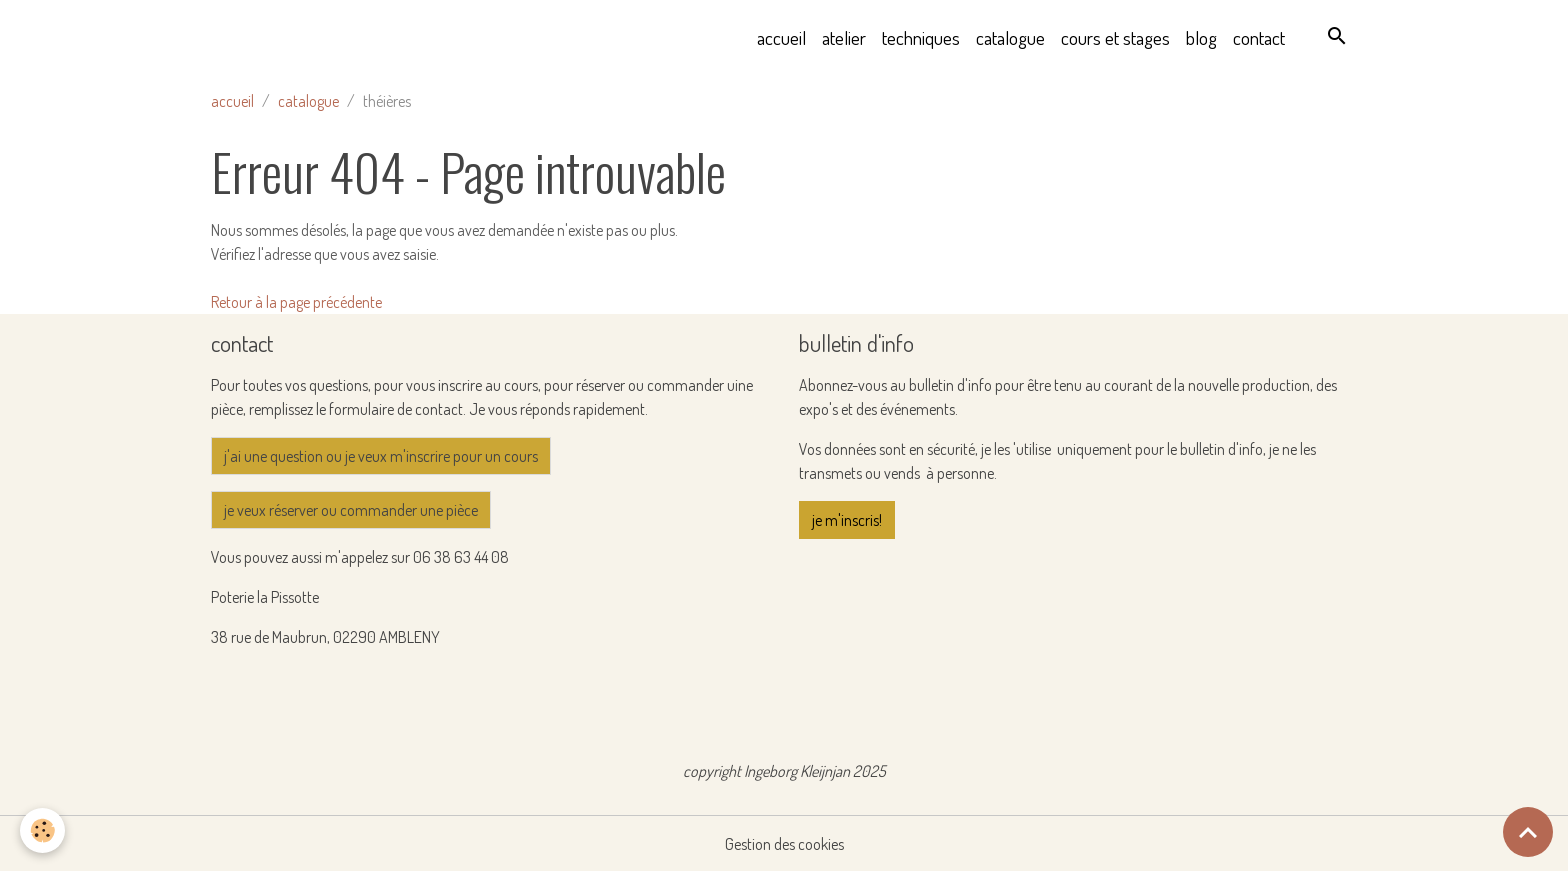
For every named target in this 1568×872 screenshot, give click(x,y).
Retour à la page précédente (296, 302)
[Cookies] (42, 830)
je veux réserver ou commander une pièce (351, 510)
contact (1259, 37)
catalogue (1010, 37)
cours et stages (1115, 37)
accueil (781, 37)
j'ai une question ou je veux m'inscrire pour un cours (381, 456)
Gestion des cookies (784, 844)
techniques (921, 37)
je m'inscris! (847, 520)
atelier (844, 37)
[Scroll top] (1528, 832)
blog (1201, 37)
